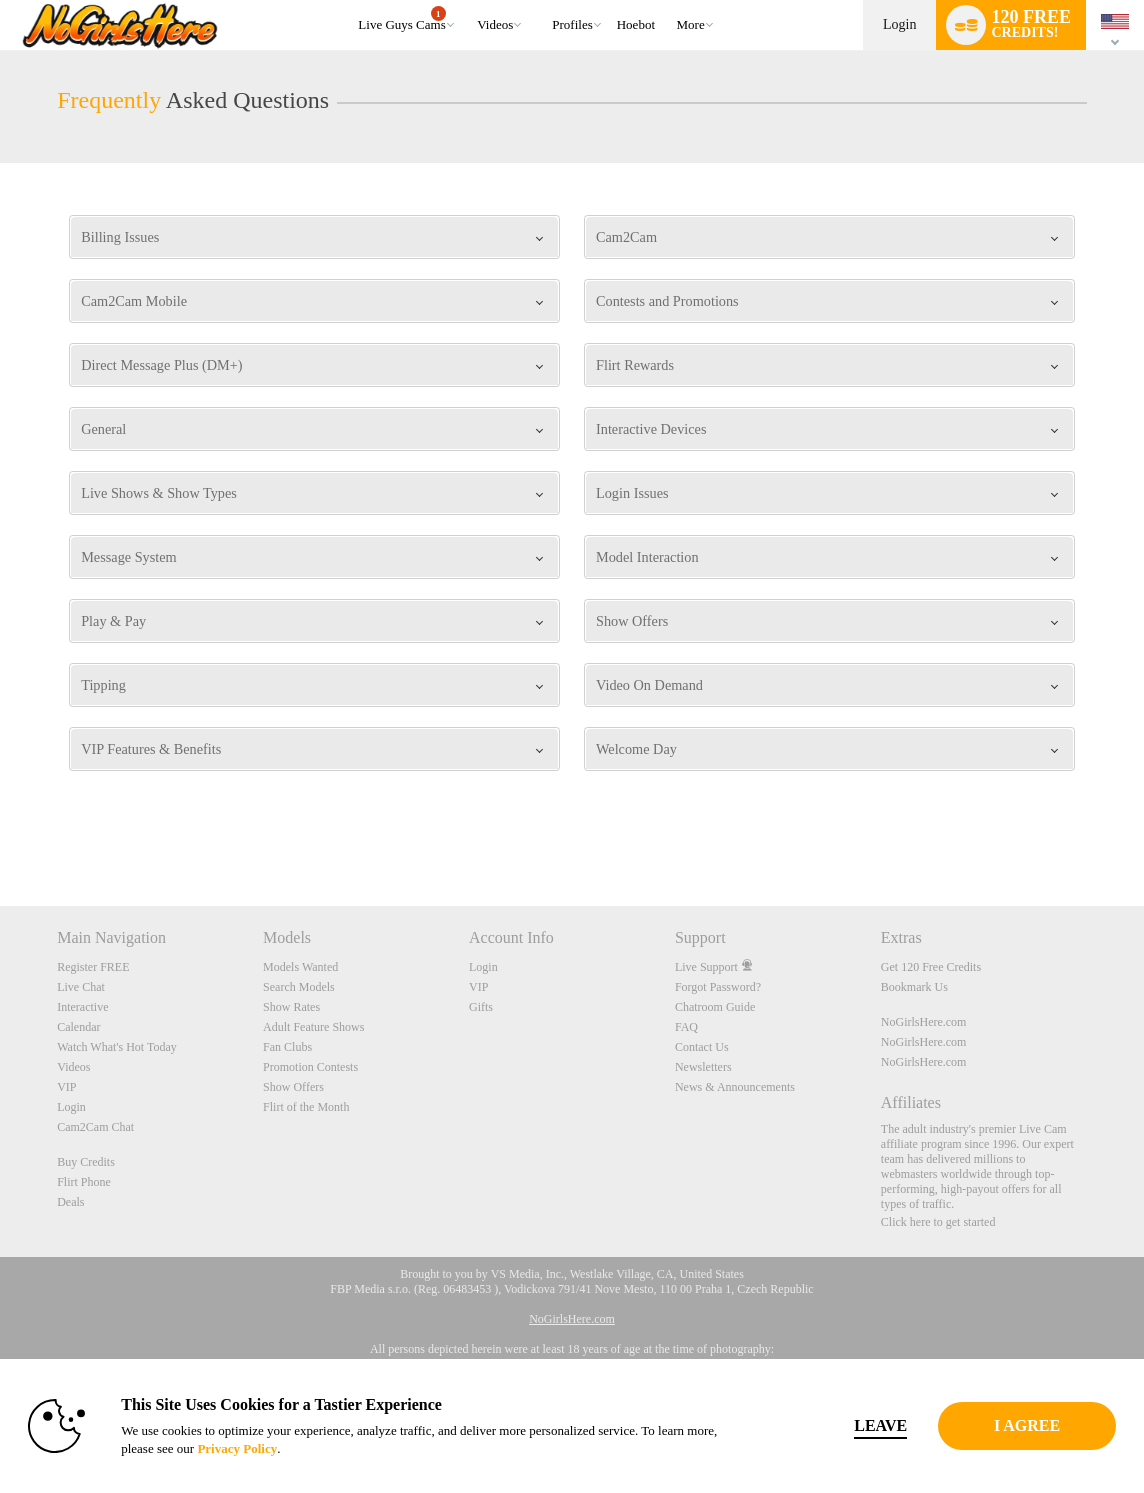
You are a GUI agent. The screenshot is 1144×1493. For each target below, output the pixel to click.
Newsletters (703, 1067)
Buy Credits (86, 1162)
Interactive (82, 1007)
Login (899, 24)
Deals (70, 1202)
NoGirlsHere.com (924, 1022)
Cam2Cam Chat (95, 1127)
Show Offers (293, 1087)
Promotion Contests (310, 1067)
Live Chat (81, 987)
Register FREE (93, 967)
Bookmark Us (914, 987)
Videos (495, 24)
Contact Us (702, 1047)
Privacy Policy (292, 1448)
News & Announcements (735, 1087)
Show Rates (291, 1007)
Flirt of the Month (306, 1107)
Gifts (481, 1007)
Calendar (78, 1027)
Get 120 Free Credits (931, 967)
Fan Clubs (287, 1047)
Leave (830, 1425)
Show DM (0, 831)
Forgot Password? (718, 987)
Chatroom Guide (715, 1007)
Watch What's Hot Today (117, 1047)
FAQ (686, 1027)
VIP (66, 1087)
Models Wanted (300, 967)
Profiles (572, 24)
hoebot (636, 24)
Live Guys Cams (401, 19)
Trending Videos (468, 0)
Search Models (299, 987)
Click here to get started (938, 1222)
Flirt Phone (84, 1182)
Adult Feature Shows (313, 1027)
